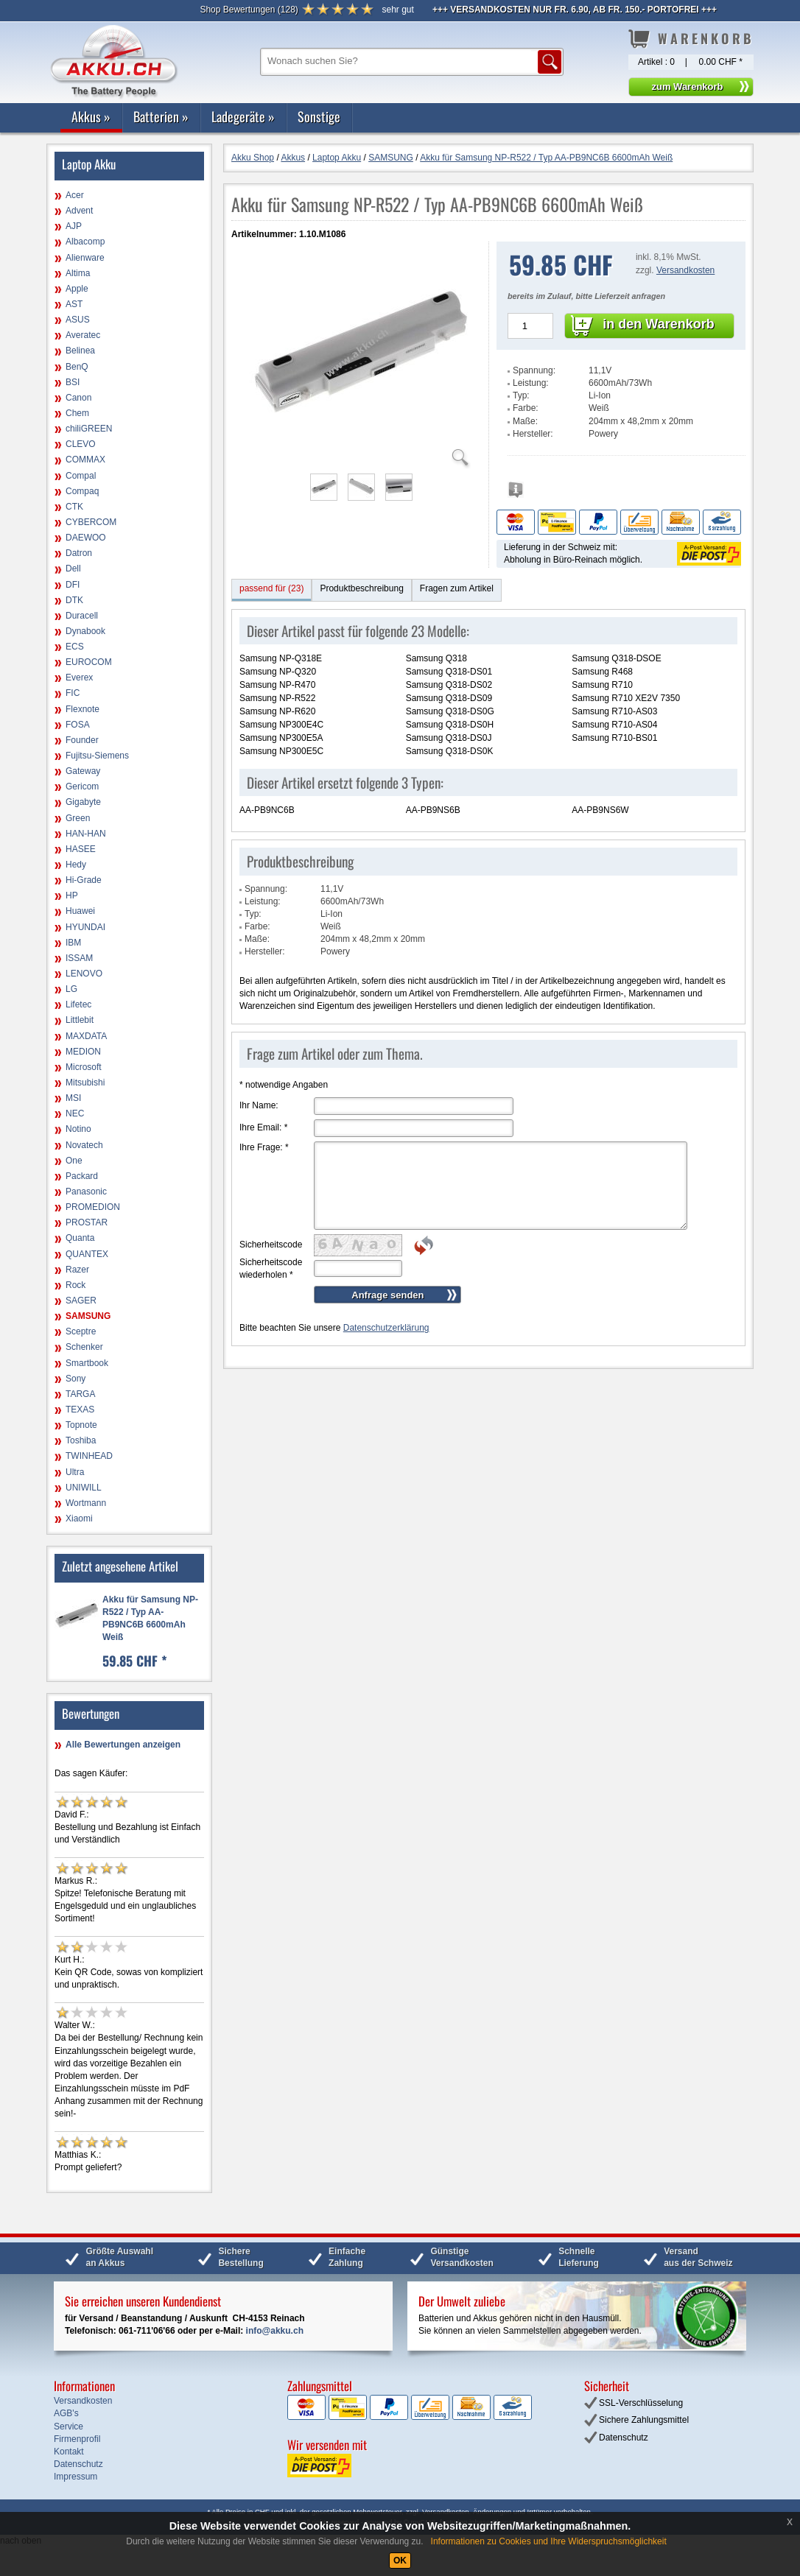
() (249, 9)
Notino (78, 1129)
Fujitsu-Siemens (97, 755)
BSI (73, 382)
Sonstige (319, 116)
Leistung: (531, 383)
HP (72, 895)
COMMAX (85, 459)
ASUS (78, 319)
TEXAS (80, 1409)
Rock (75, 1285)
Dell (73, 568)
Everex (79, 677)
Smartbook (87, 1363)
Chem (77, 413)
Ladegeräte (243, 116)
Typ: (521, 395)
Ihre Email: (263, 1127)
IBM (73, 942)
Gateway (83, 771)
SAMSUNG (88, 1316)
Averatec (83, 335)
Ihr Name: (258, 1105)
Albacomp (85, 241)
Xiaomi (79, 1518)
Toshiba (81, 1440)
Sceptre (81, 1331)
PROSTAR (87, 1222)
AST (74, 304)
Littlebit (80, 1020)
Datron (79, 553)
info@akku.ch (274, 2331)
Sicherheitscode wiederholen (270, 1268)
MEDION (83, 1051)
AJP (74, 226)
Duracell (82, 615)
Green (78, 818)
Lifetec (78, 1004)
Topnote (81, 1425)
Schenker (84, 1347)
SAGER (81, 1300)
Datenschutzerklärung (386, 1328)
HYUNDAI (85, 927)
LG (71, 989)
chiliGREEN (89, 428)
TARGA (80, 1394)
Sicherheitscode (270, 1244)
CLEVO (81, 444)
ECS (75, 646)
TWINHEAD (89, 1456)
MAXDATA (86, 1036)
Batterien (161, 116)
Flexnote (82, 709)
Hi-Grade (84, 880)
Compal (81, 476)
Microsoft (84, 1067)
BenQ (77, 367)
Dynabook (85, 631)
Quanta (80, 1238)
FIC (73, 693)
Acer (75, 195)
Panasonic (86, 1191)
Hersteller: (533, 434)
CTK (74, 507)
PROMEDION (93, 1207)
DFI (73, 585)
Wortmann (86, 1503)
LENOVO (84, 973)
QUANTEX (87, 1254)
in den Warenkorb (658, 324)
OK (400, 2560)
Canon (78, 398)
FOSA (78, 724)
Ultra (75, 1472)
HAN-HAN (86, 833)
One (74, 1160)
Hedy (76, 864)
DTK (74, 600)
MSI (73, 1098)
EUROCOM (89, 662)
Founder (82, 740)
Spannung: (534, 370)
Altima (78, 273)
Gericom (82, 786)
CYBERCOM (91, 522)
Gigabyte (83, 802)
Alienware (85, 258)
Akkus (90, 116)
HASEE (81, 849)
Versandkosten (685, 270)
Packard (82, 1176)
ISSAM (79, 958)
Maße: (525, 421)
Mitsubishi (85, 1082)
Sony (75, 1378)
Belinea (80, 350)
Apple (77, 289)
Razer (77, 1269)
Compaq (82, 491)
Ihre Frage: (264, 1147)
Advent (79, 210)
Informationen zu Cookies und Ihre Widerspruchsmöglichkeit (549, 2541)
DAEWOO (86, 537)
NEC (75, 1113)
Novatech (84, 1145)
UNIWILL (84, 1487)
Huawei (80, 911)
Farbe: (525, 408)
